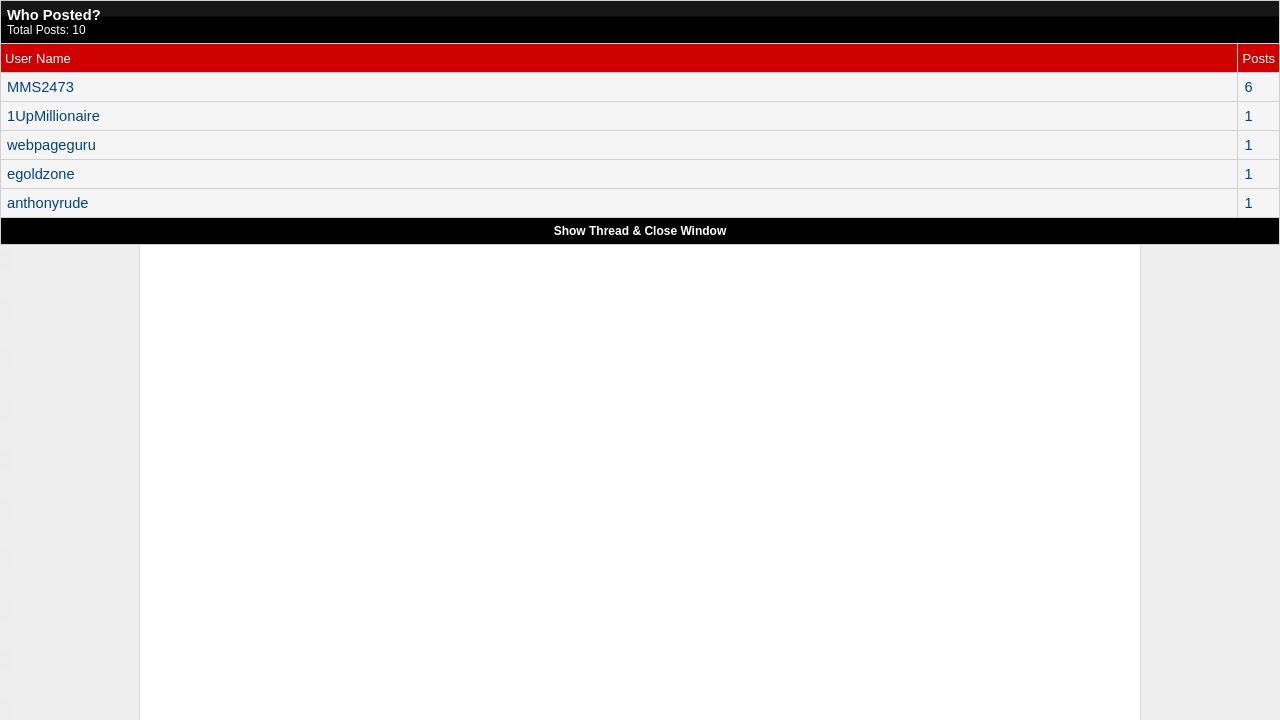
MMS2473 (40, 87)
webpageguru (51, 145)
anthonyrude (48, 203)
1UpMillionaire (53, 116)
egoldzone (41, 174)
